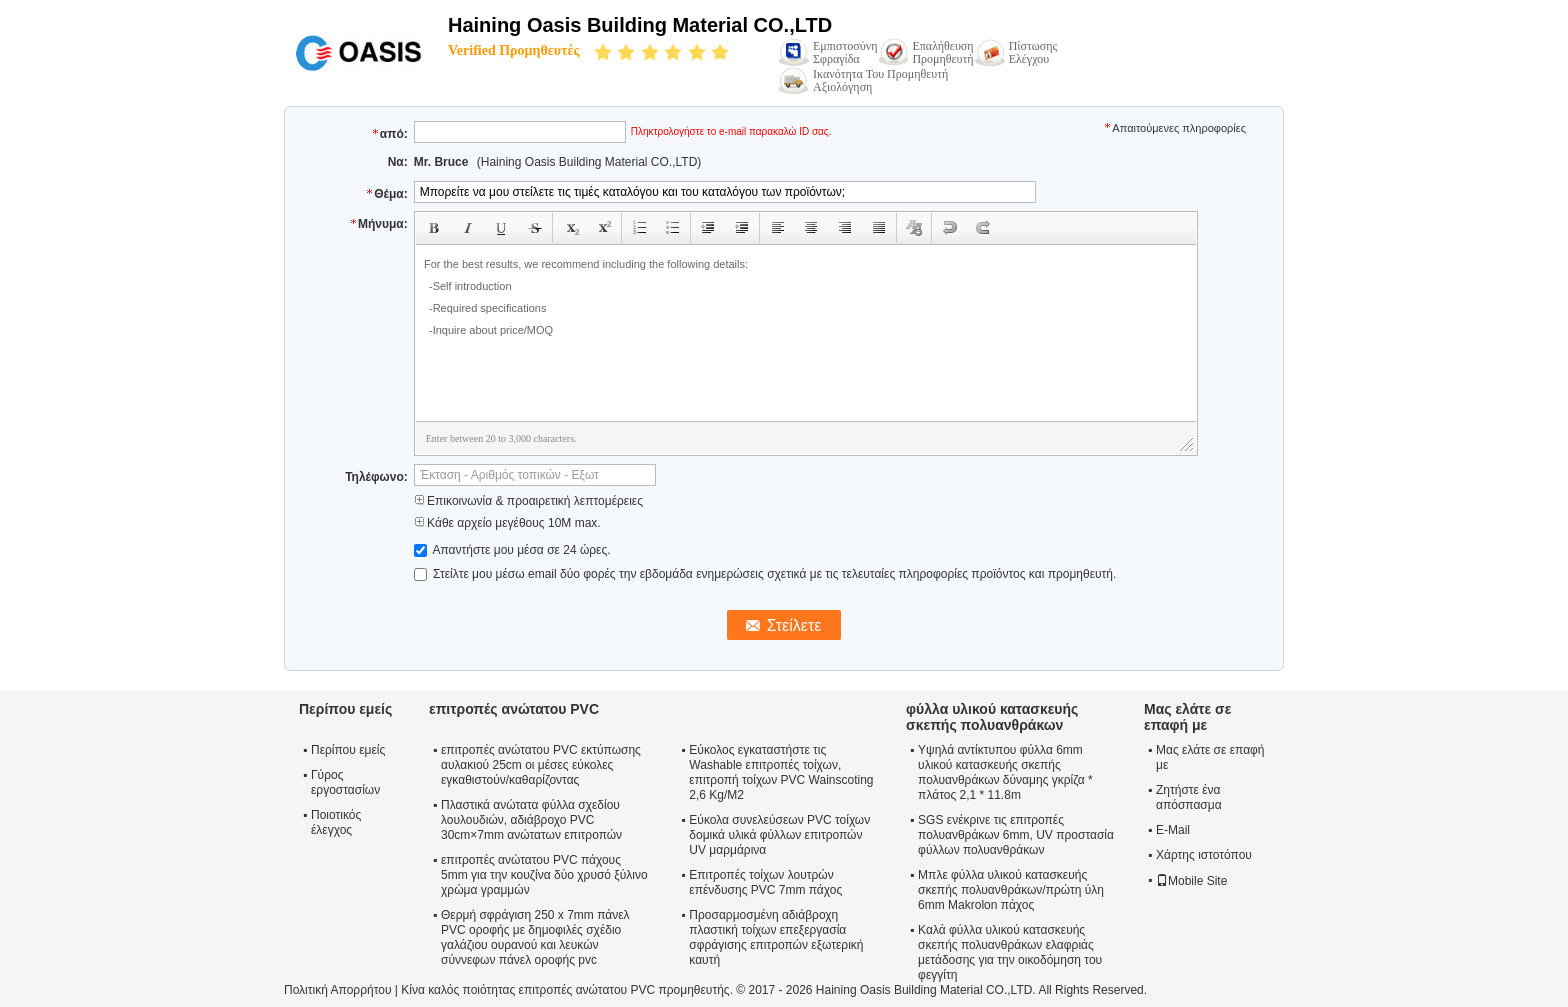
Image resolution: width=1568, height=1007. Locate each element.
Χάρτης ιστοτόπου (1204, 855)
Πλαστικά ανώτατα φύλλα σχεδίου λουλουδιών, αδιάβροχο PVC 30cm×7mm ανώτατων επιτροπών (531, 820)
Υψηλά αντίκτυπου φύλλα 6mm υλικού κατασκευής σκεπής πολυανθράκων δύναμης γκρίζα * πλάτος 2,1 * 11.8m (1005, 772)
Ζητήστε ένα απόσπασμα (1189, 797)
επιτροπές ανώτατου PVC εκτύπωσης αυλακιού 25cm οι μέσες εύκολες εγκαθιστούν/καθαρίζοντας (541, 765)
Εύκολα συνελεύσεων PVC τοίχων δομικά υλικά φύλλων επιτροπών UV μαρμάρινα (779, 835)
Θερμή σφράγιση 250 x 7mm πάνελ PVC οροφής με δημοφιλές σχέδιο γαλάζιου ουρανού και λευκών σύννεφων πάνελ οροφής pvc (535, 937)
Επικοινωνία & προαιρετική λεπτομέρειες (528, 501)
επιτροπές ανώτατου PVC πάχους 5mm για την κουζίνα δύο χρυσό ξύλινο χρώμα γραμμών (544, 875)
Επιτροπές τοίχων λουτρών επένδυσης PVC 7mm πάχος (765, 882)
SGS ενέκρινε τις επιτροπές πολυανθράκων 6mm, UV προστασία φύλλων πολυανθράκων (1016, 835)
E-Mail (1173, 830)
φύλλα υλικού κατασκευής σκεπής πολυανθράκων (992, 717)
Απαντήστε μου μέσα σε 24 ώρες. (512, 550)
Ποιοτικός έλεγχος (336, 822)
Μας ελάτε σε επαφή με (1210, 757)
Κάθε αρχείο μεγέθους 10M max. (507, 523)
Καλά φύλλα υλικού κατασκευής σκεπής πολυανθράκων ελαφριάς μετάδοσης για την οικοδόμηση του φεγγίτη (1010, 952)
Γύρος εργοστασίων (345, 782)
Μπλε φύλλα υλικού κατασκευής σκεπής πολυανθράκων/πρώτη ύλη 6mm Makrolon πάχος (1011, 890)
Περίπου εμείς (348, 750)
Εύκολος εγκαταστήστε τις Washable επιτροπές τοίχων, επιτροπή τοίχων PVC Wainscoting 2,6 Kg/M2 (781, 772)
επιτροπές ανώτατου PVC (514, 709)
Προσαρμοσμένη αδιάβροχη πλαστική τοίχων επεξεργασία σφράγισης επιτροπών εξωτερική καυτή (776, 937)
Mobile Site (1191, 881)
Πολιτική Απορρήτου (337, 990)
